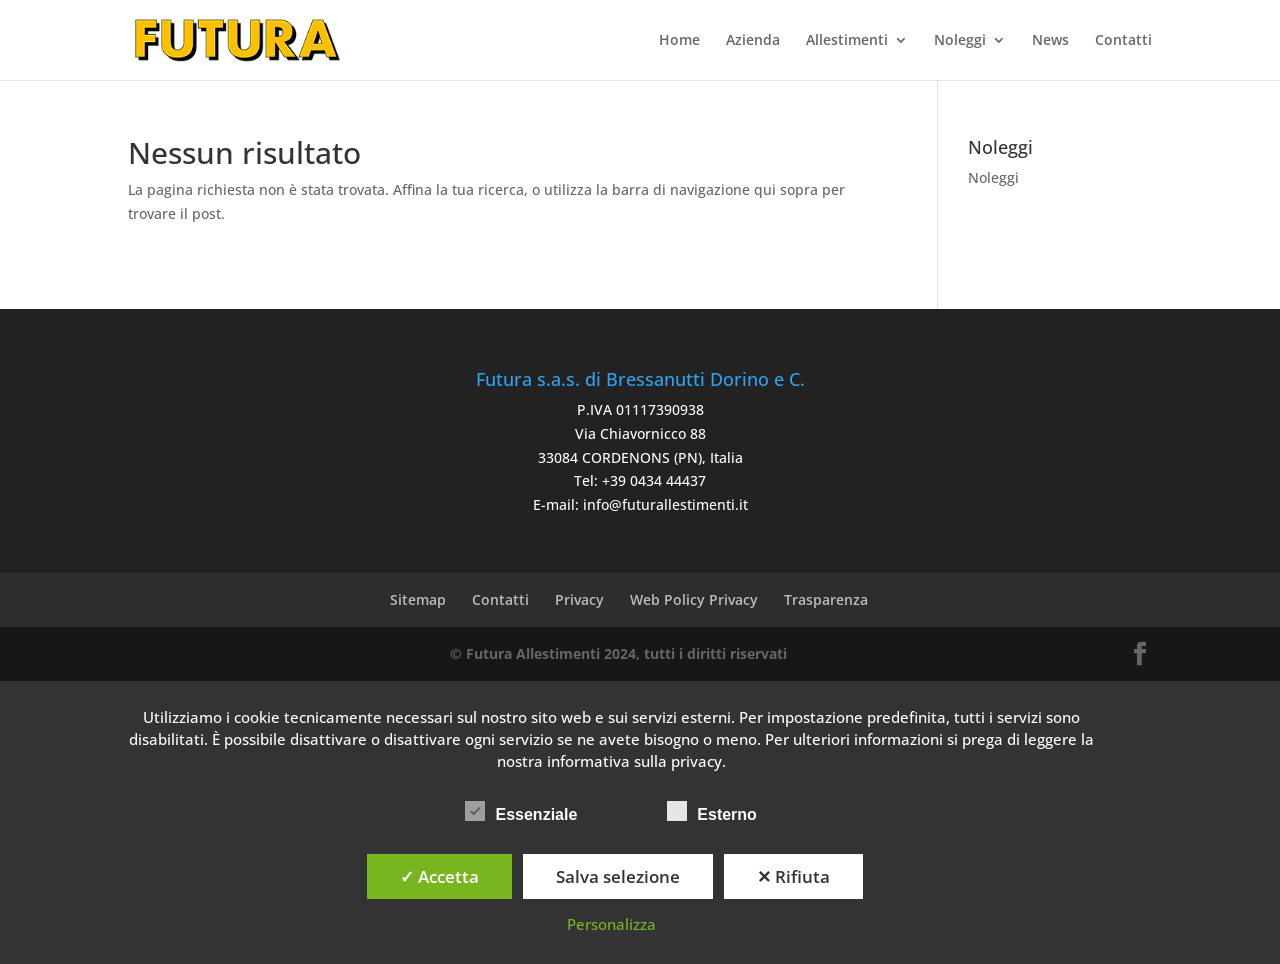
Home (679, 41)
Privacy (579, 599)
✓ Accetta (439, 876)
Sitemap (418, 599)
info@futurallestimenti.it (665, 504)
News (1050, 41)
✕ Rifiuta (793, 876)
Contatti (1123, 41)
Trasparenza (826, 599)
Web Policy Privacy (694, 599)
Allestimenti (847, 41)
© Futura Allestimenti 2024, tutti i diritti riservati (618, 653)
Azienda (753, 41)
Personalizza (611, 924)
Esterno (712, 812)
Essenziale (521, 812)
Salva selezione (618, 876)
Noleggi (960, 41)
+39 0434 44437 (654, 480)
